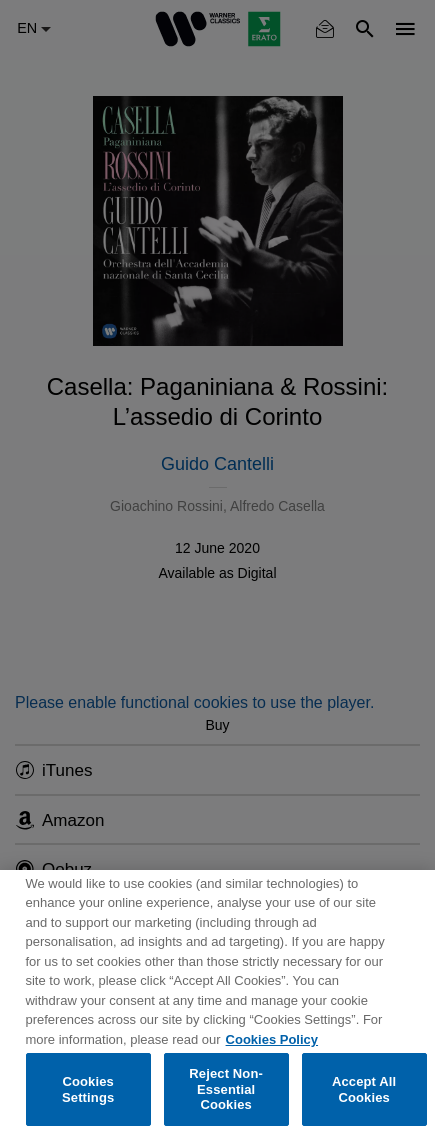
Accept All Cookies (364, 1089)
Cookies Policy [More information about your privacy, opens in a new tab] (272, 1039)
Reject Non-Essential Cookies (226, 1089)
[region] (217, 1006)
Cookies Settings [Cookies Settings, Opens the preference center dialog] (88, 1089)
